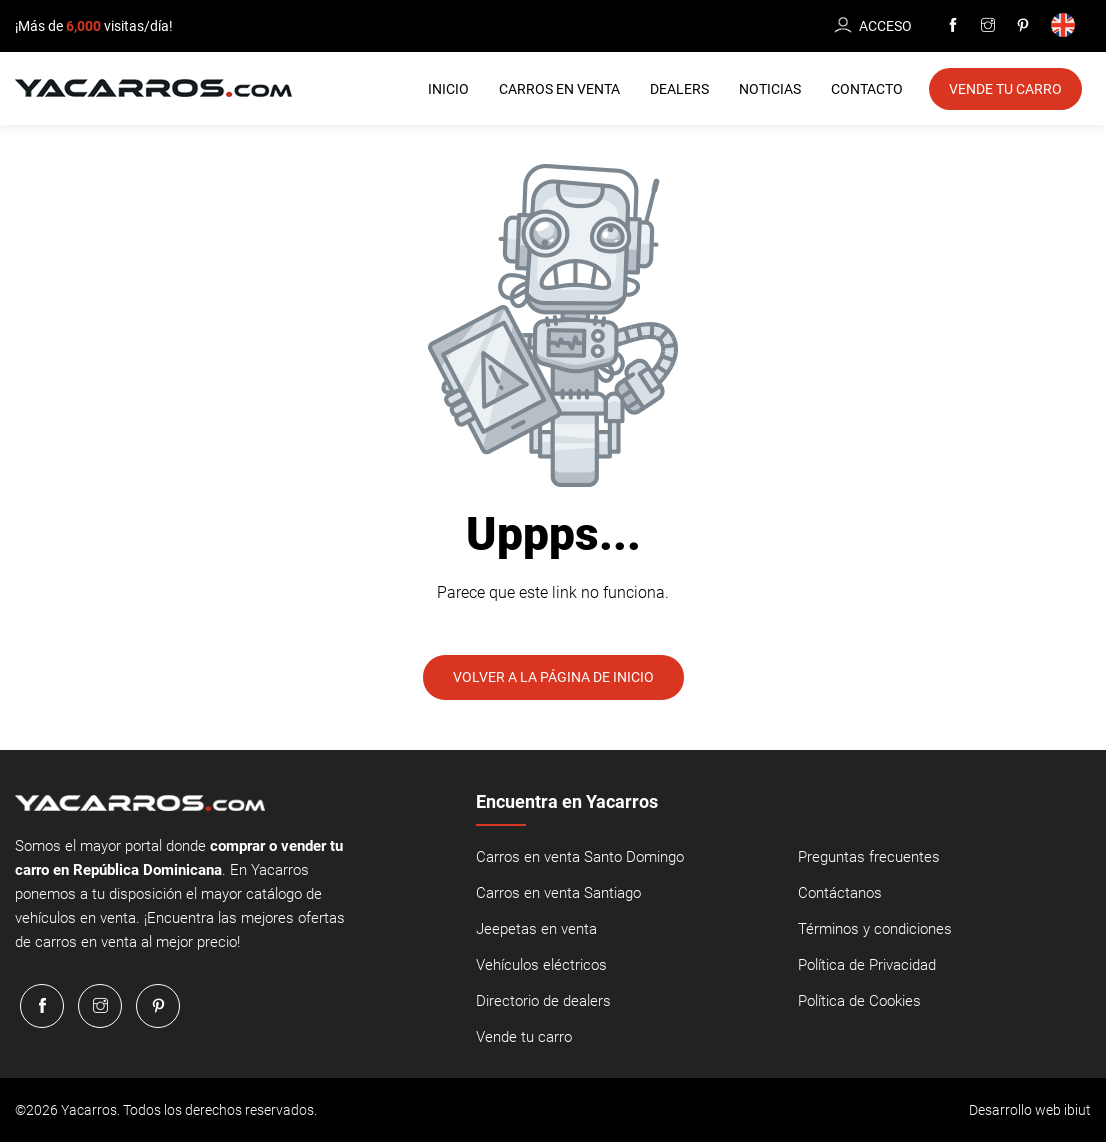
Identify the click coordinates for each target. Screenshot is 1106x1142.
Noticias (770, 89)
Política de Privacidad (867, 965)
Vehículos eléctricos (541, 965)
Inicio (448, 89)
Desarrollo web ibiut (1030, 1110)
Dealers (679, 89)
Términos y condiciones (875, 929)
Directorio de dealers (543, 1001)
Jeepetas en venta (536, 929)
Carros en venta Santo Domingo (580, 857)
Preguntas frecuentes (869, 857)
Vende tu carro (524, 1037)
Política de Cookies (859, 1001)
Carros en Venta (559, 89)
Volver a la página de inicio (553, 677)
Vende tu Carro (1005, 89)
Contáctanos (840, 893)
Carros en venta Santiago (558, 893)
